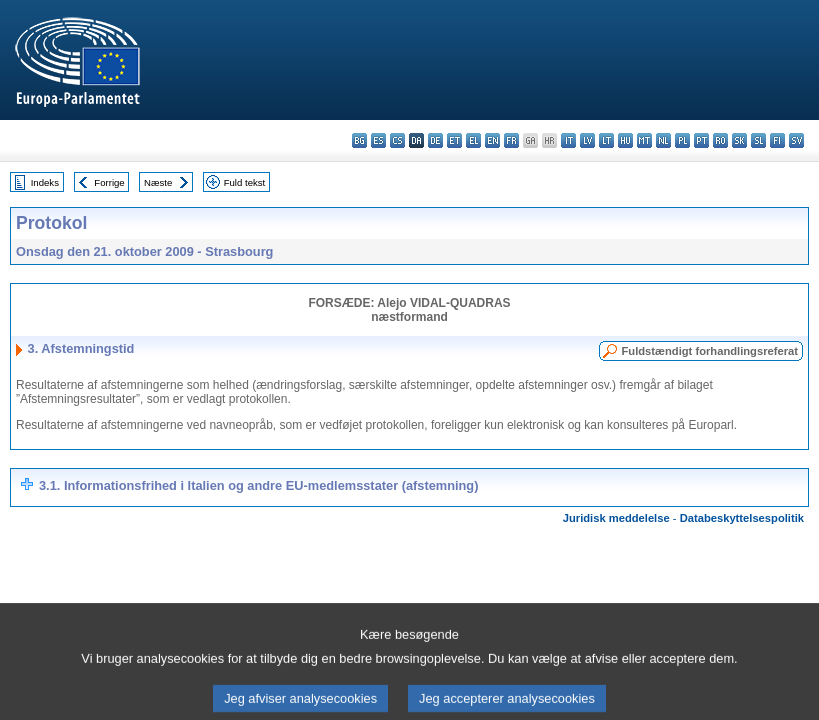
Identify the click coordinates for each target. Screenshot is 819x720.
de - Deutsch (435, 140)
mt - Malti (644, 140)
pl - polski (682, 140)
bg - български (359, 140)
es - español (378, 140)
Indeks (45, 182)
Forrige (109, 182)
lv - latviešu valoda (587, 140)
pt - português (701, 140)
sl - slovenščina (758, 140)
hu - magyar (625, 140)
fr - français (511, 140)
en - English (492, 140)
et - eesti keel (454, 140)
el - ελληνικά (473, 140)
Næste (158, 182)
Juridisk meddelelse (616, 518)
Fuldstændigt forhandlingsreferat (709, 351)
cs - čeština (397, 140)
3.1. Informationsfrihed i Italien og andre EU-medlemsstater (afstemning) (258, 485)
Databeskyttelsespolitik (742, 518)
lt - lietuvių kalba (606, 140)
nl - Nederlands (663, 140)
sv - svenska (796, 140)
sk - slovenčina (739, 140)
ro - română (720, 140)
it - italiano (568, 140)
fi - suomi (777, 140)
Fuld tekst (245, 182)
